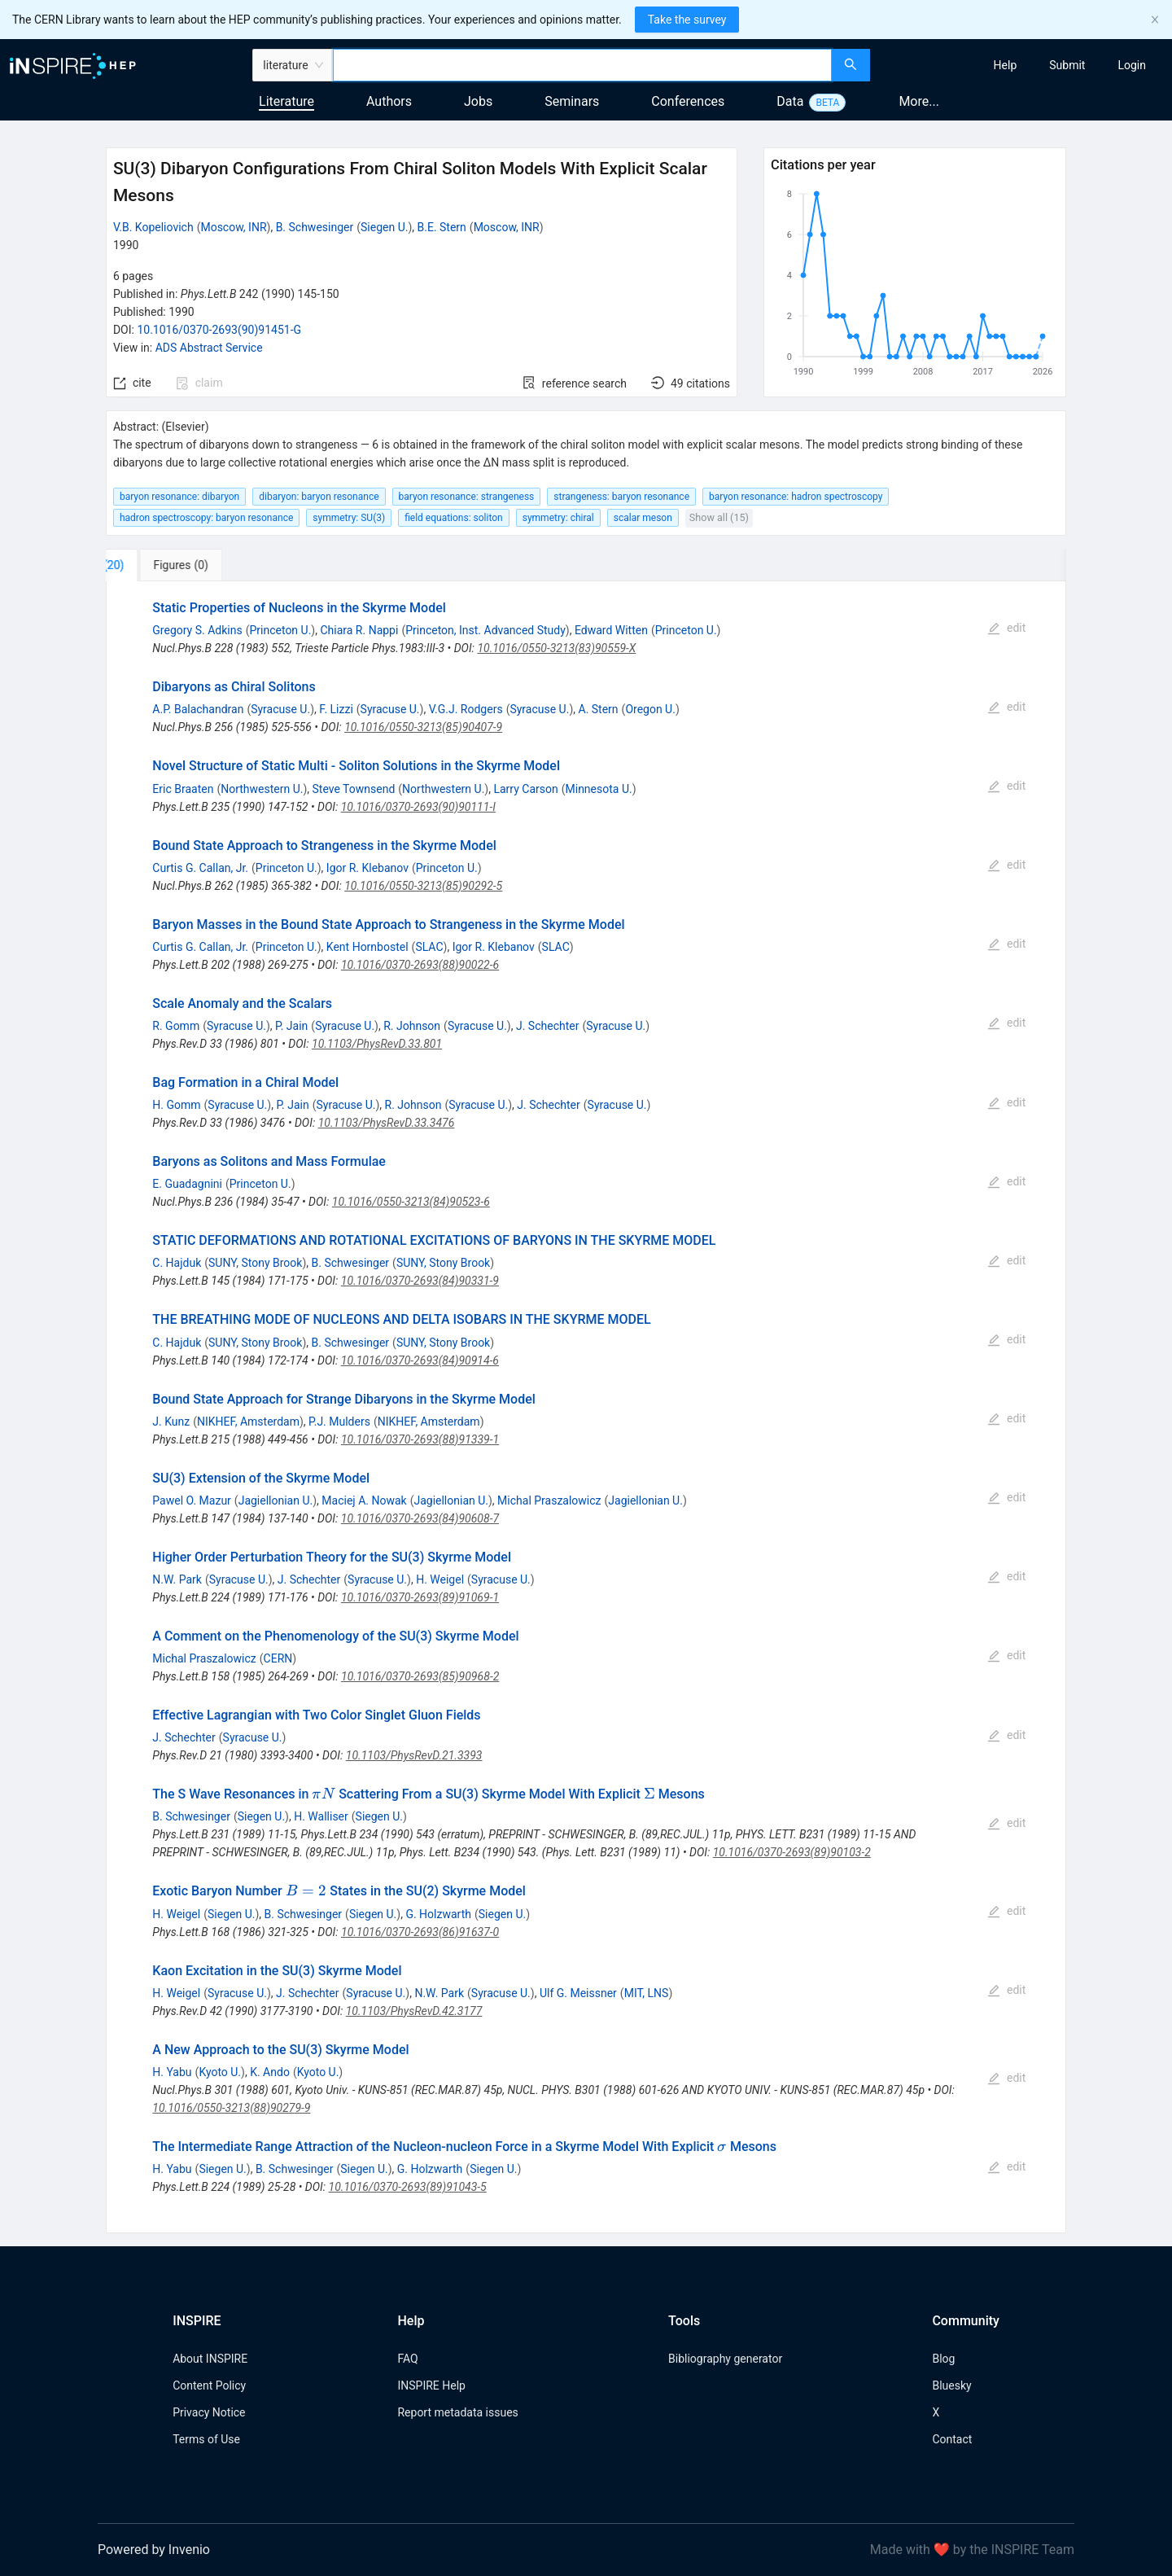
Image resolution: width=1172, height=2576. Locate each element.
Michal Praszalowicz (549, 1500)
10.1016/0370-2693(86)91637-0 (420, 1932)
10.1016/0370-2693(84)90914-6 (420, 1360)
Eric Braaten (182, 788)
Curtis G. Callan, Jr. (200, 867)
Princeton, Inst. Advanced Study (485, 630)
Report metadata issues (457, 2412)
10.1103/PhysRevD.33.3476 (386, 1122)
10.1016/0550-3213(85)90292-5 (423, 885)
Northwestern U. (262, 788)
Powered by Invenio (154, 2549)
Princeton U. (280, 630)
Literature (286, 101)
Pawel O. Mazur (191, 1500)
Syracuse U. (280, 709)
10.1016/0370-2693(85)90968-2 (420, 1676)
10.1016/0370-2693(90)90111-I (418, 806)
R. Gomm (175, 1025)
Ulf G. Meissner (578, 1993)
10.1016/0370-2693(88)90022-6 (420, 964)
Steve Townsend (354, 788)
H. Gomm (176, 1104)
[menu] (1023, 65)
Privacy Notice (209, 2412)
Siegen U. (384, 227)
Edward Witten (611, 630)
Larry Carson (525, 788)
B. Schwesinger (315, 227)
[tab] (160, 565)
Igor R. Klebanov (367, 867)
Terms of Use (206, 2439)
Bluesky (951, 2385)
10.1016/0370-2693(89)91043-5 (408, 2186)
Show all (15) (719, 517)
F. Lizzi (336, 709)
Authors (389, 101)
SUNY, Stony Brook (255, 1262)
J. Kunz (171, 1421)
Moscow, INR (233, 227)
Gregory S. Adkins (197, 630)
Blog (943, 2358)
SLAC (429, 946)
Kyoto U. (220, 2072)
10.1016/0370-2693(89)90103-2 (792, 1852)
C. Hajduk (176, 1262)
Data (789, 101)
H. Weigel (440, 1579)
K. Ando (270, 2072)
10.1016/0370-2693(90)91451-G (219, 329)
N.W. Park (177, 1579)
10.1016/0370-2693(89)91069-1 (420, 1597)
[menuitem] (1005, 65)
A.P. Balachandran (197, 709)
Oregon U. (650, 709)
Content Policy (209, 2385)
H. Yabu (171, 2072)
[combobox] (582, 65)
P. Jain (291, 1025)
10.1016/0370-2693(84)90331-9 (420, 1280)
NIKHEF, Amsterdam (248, 1421)
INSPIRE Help (431, 2385)
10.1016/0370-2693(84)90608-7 (420, 1518)
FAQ (407, 2358)
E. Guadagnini (187, 1183)
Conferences (687, 101)
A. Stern (599, 709)
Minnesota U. (599, 788)
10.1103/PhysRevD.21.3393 (414, 1755)
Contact (952, 2439)
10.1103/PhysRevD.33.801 (377, 1043)
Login (1131, 65)
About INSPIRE (210, 2358)
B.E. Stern (442, 227)
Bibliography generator (725, 2358)
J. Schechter (547, 1025)
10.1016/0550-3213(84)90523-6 (411, 1201)
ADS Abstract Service (209, 347)
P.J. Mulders (339, 1421)
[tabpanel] (586, 1407)
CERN (278, 1658)
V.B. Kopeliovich (153, 227)
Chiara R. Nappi (359, 630)
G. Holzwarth (438, 1914)
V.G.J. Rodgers (466, 709)
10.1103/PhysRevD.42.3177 (414, 2010)
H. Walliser (321, 1816)
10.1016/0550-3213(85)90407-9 (423, 727)
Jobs (478, 101)
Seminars (571, 101)
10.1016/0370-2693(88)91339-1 (420, 1439)
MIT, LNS (646, 1993)
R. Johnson (411, 1025)
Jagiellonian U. (275, 1500)
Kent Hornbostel (367, 946)
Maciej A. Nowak (363, 1500)
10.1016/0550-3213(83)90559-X (556, 648)
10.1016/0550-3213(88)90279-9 (231, 2107)
